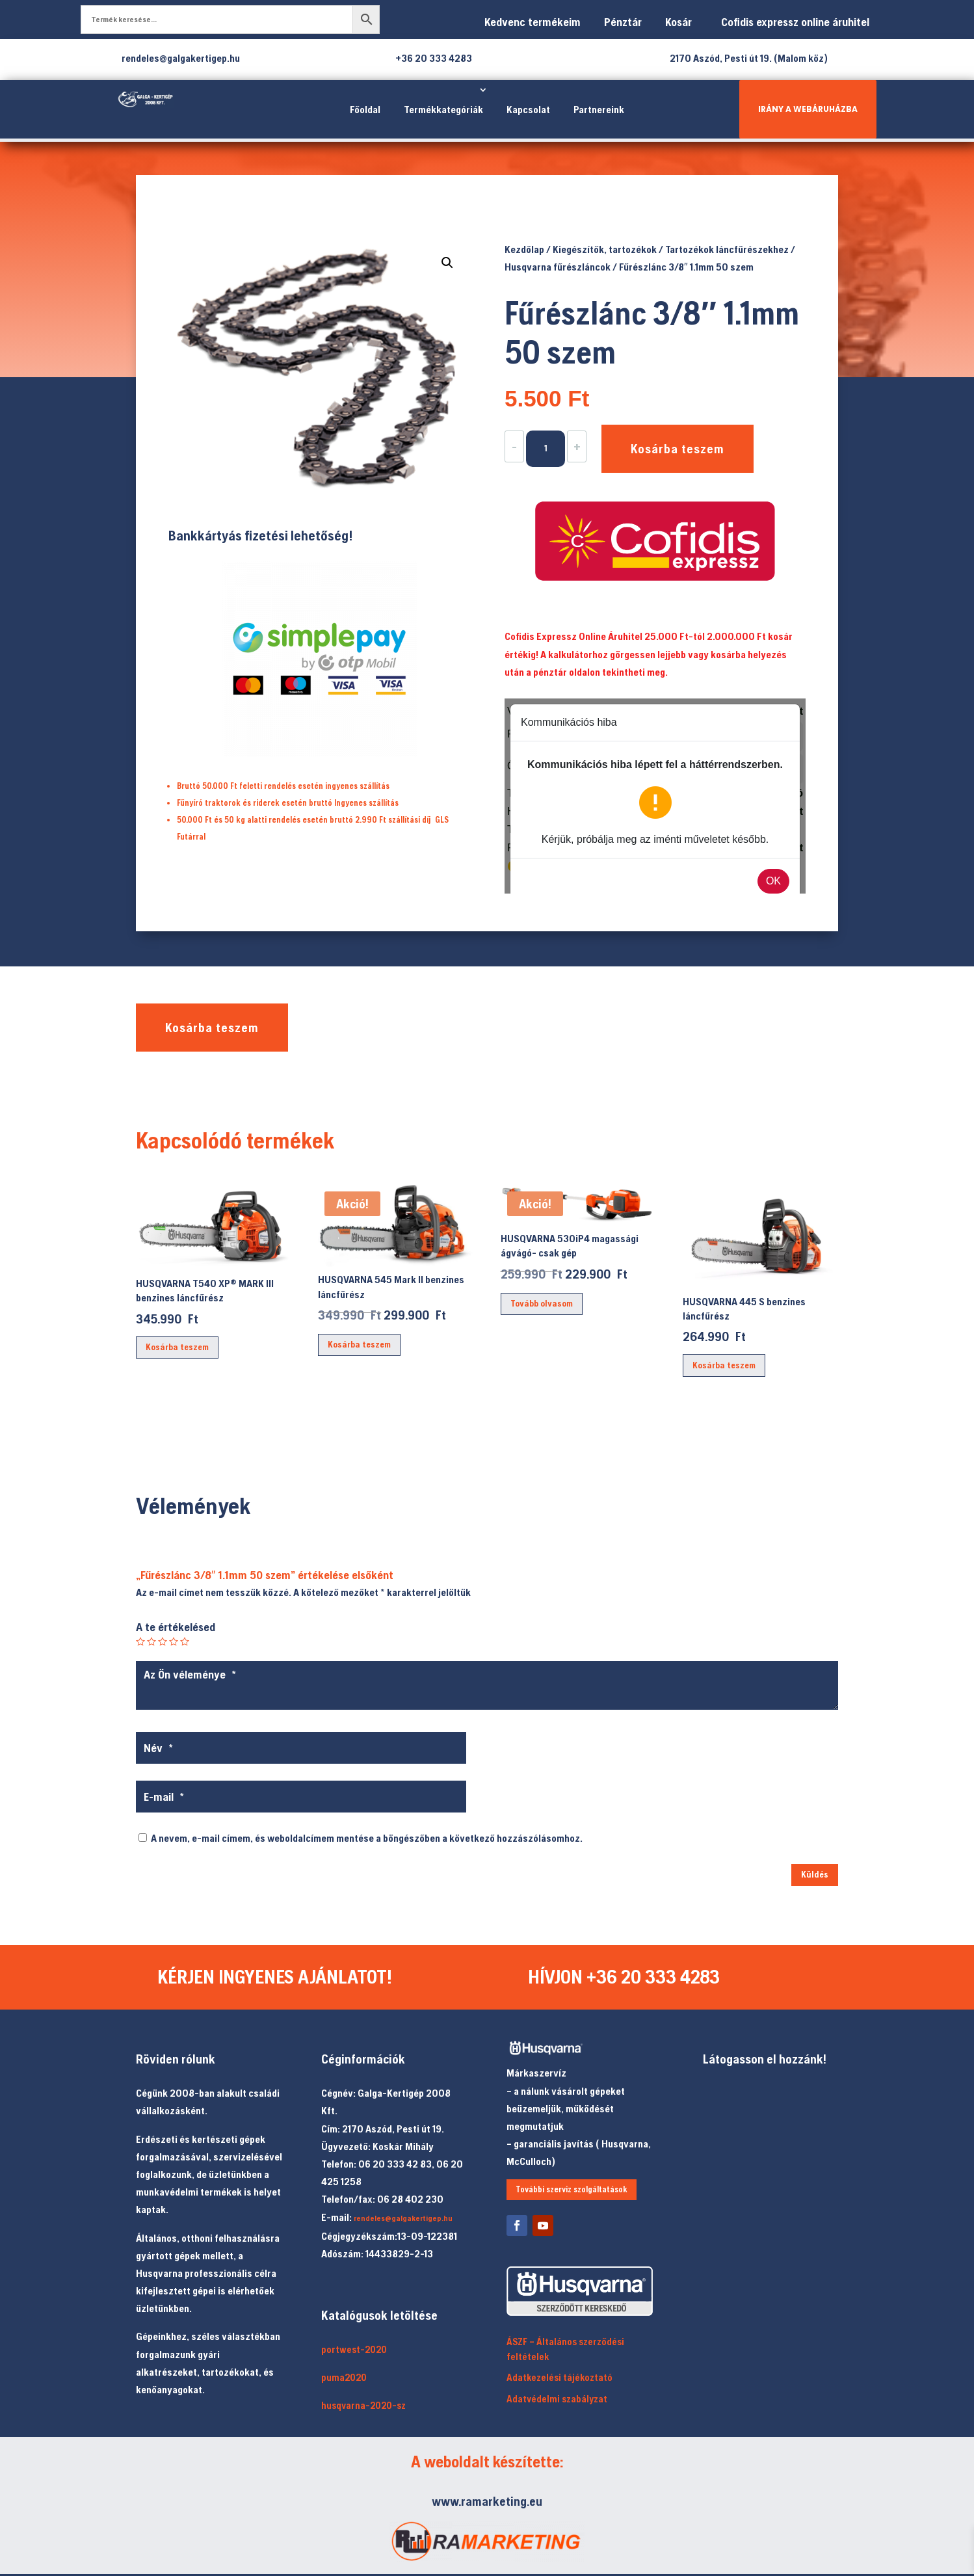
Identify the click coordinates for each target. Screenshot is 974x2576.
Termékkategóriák (443, 109)
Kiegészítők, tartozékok (605, 249)
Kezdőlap (524, 249)
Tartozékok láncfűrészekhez (727, 249)
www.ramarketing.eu (487, 2500)
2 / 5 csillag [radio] (151, 1641)
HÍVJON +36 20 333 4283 (624, 1976)
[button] (447, 262)
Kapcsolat (528, 109)
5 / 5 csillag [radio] (184, 1641)
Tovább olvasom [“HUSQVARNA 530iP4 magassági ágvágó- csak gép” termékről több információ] (541, 1303)
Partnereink (598, 109)
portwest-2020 (354, 2349)
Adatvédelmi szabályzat (557, 2398)
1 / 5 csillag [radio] (140, 1641)
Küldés (814, 1874)
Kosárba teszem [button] (177, 1347)
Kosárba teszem (677, 448)
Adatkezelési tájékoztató (559, 2377)
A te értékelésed (175, 1627)
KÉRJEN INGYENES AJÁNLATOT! (274, 1976)
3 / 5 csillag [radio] (162, 1641)
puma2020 (344, 2377)
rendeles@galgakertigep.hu (403, 2218)
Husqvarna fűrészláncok (558, 266)
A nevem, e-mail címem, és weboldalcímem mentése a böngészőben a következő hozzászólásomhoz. (367, 1838)
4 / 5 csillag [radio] (173, 1641)
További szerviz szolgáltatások (571, 2189)
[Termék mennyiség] (545, 449)
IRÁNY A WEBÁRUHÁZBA (808, 108)
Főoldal (365, 109)
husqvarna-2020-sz (363, 2405)
